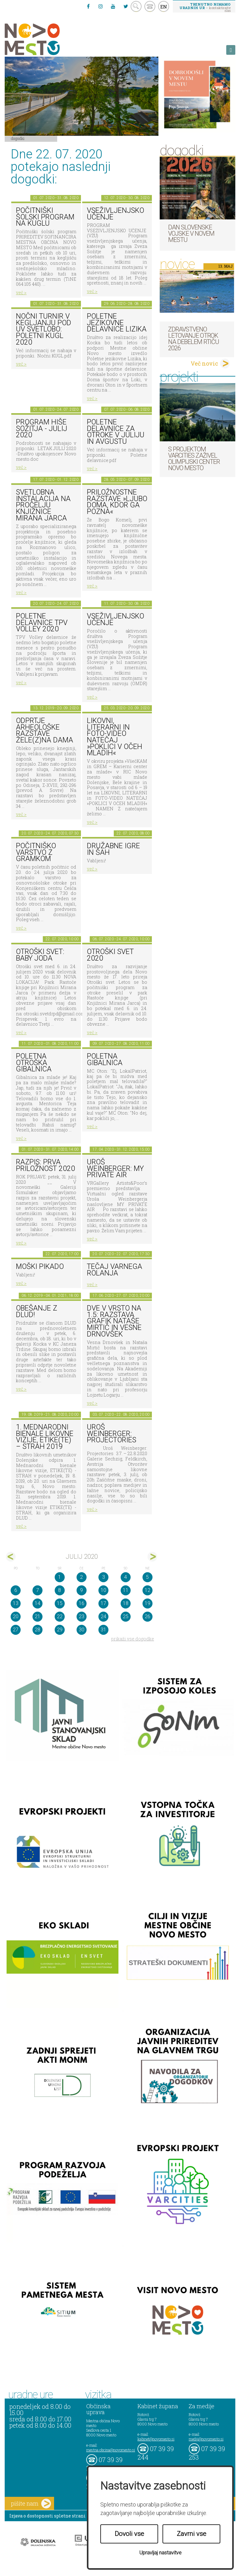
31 (103, 1630)
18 (125, 1603)
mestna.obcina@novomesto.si (110, 2449)
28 (37, 1630)
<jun (11, 1557)
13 (15, 1603)
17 (103, 1603)
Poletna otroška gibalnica (34, 1062)
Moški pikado (40, 1266)
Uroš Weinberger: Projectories (111, 1433)
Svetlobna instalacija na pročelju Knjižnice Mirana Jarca (43, 505)
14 (37, 1603)
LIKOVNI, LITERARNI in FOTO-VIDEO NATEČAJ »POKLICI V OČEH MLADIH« (114, 736)
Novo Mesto (47, 39)
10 (103, 1590)
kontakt (149, 6)
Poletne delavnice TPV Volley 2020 (42, 622)
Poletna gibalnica (104, 1059)
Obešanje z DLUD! (36, 1311)
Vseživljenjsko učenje (115, 213)
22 (59, 1616)
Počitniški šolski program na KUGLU (45, 217)
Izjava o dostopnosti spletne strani (47, 2516)
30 (81, 1630)
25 (125, 1616)
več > (21, 292)
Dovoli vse (129, 2534)
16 (81, 1603)
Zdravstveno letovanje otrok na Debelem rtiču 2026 (193, 339)
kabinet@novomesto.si (156, 2438)
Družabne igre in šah (113, 849)
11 (125, 1590)
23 (81, 1616)
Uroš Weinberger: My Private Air (115, 1168)
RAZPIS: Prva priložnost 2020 (45, 1165)
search (136, 6)
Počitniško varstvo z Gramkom (36, 852)
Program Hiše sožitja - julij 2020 (41, 428)
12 (147, 1590)
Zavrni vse (191, 2534)
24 (103, 1616)
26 (147, 1616)
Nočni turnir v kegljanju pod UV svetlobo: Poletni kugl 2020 (43, 329)
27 (15, 1630)
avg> (152, 1557)
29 (59, 1630)
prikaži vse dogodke (132, 1639)
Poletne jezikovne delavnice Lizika (117, 322)
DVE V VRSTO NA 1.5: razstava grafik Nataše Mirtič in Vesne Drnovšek (114, 1321)
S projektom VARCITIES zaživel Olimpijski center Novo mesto (194, 458)
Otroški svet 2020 (110, 954)
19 (147, 1603)
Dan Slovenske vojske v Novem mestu (191, 233)
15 (59, 1603)
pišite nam (31, 2503)
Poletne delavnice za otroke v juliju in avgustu (115, 432)
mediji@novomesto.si (206, 2438)
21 (37, 1616)
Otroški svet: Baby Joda (40, 954)
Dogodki (18, 138)
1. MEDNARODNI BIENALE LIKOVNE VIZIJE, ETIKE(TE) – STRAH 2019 (44, 1437)
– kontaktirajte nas (205, 7)
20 (15, 1616)
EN (163, 6)
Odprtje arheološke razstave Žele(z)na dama (44, 730)
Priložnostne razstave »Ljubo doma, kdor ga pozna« (117, 502)
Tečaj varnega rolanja (114, 1269)
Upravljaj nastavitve (160, 2553)
